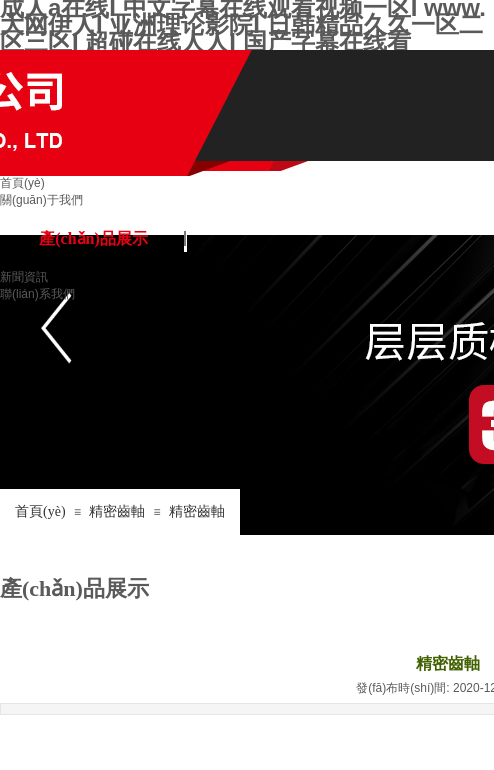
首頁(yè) (40, 511)
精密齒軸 (117, 511)
